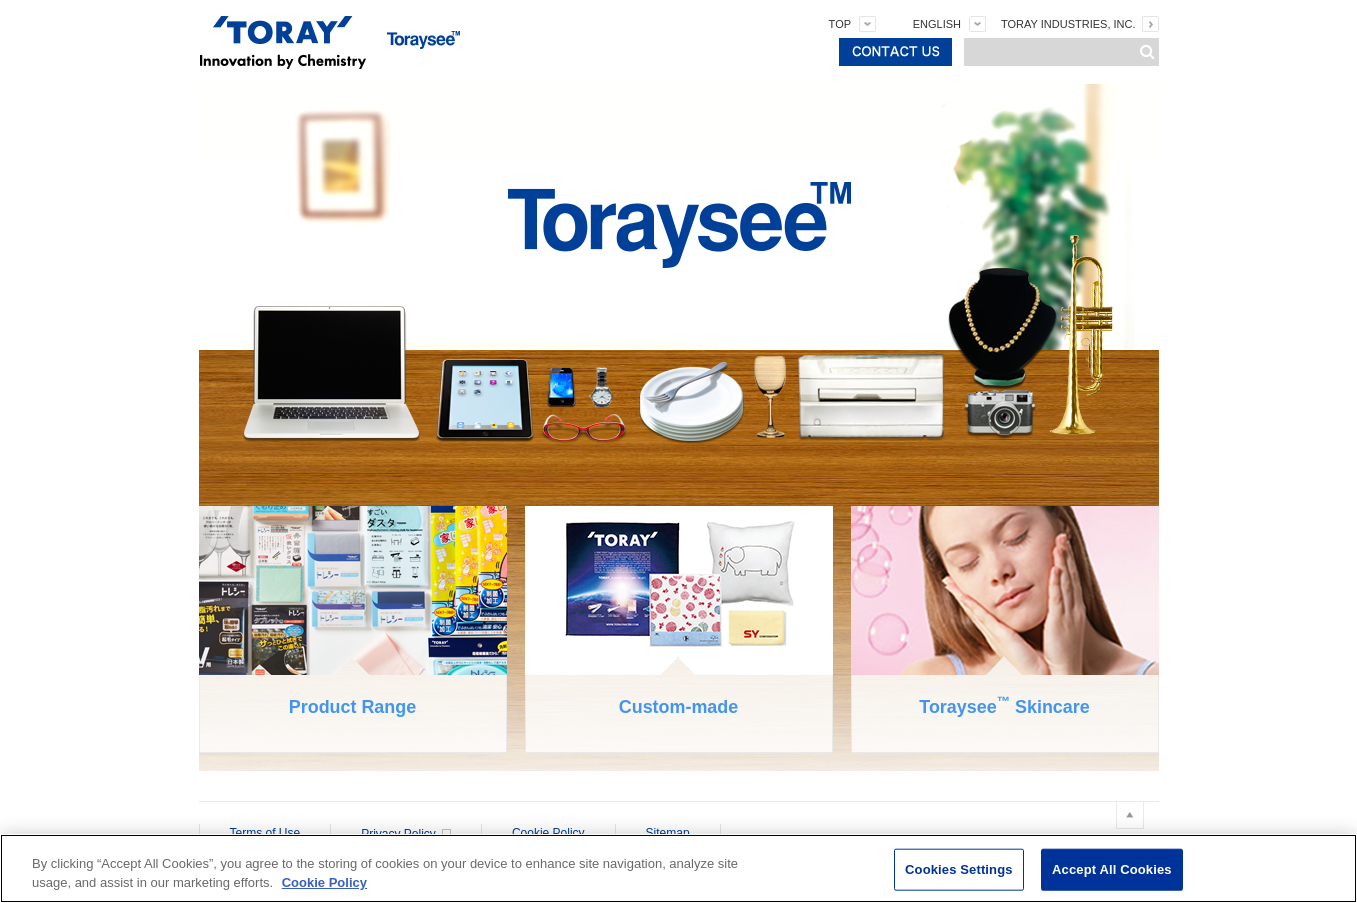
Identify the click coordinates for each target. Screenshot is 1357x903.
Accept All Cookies (1112, 869)
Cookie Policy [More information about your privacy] (324, 882)
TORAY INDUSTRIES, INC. (1068, 24)
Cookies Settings (959, 869)
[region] (678, 868)
